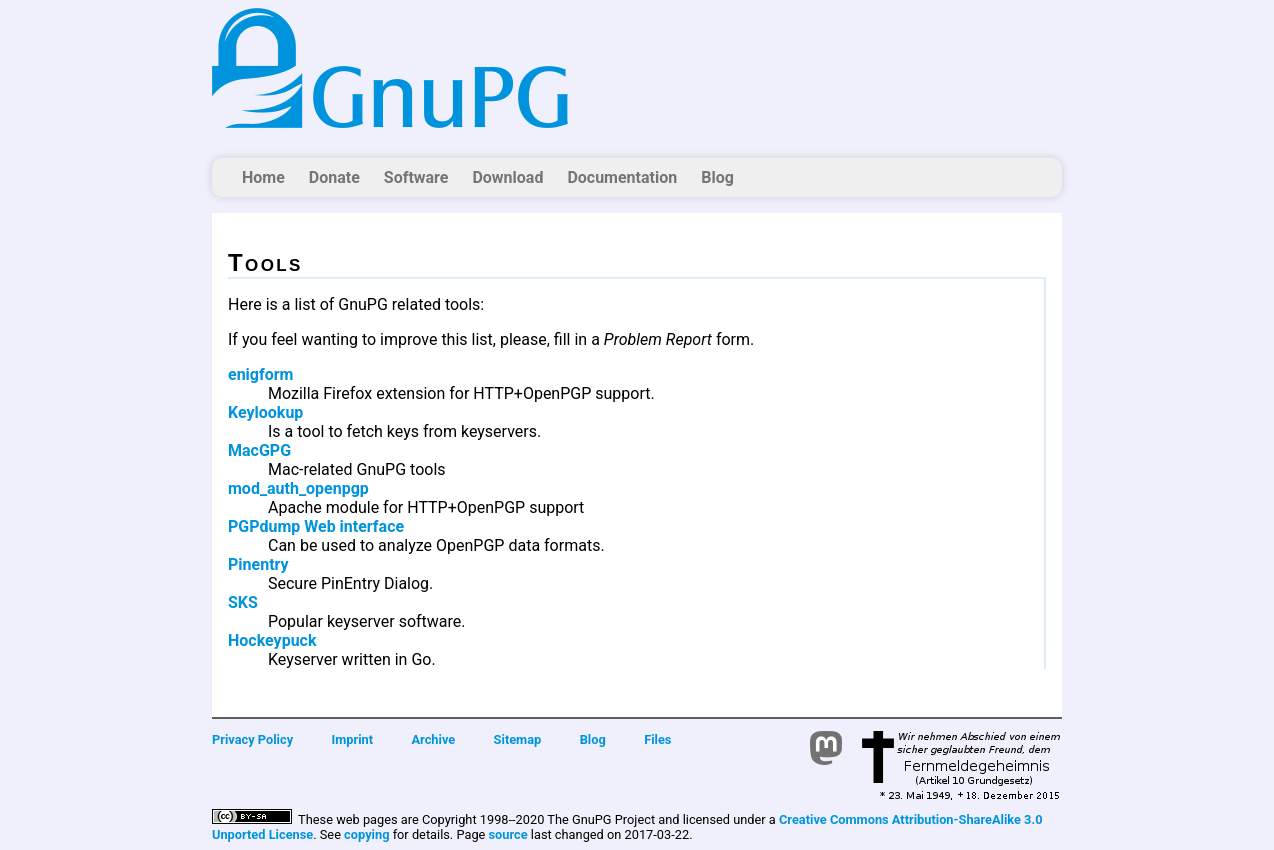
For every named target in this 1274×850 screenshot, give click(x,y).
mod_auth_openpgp (298, 488)
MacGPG (259, 450)
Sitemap (518, 739)
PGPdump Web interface (316, 526)
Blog (717, 177)
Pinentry (258, 564)
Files (657, 739)
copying (366, 834)
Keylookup (265, 412)
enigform (260, 374)
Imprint (353, 739)
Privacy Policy (252, 739)
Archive (434, 739)
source (508, 834)
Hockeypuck (272, 640)
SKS (243, 602)
